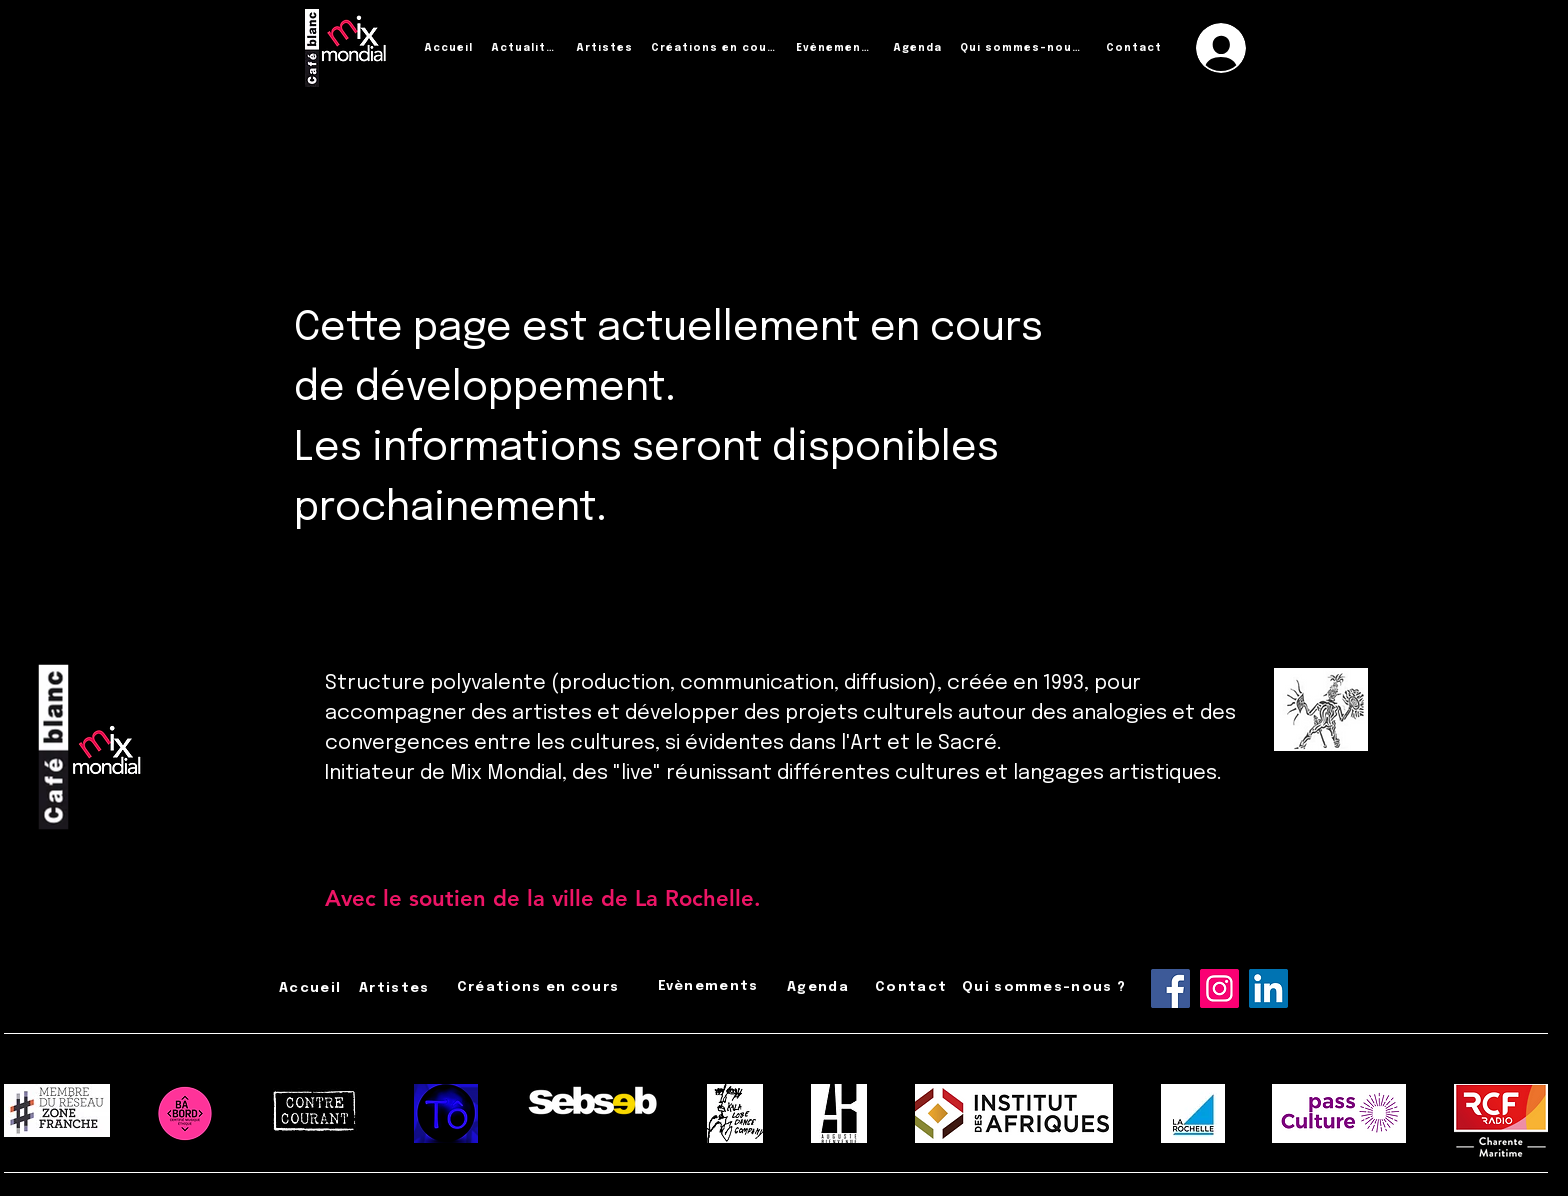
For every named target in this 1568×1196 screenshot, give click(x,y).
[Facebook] (1170, 988)
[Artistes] (606, 48)
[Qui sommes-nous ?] (1025, 48)
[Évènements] (837, 48)
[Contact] (1135, 48)
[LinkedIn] (1268, 988)
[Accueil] (450, 48)
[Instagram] (1219, 988)
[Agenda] (919, 48)
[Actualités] (526, 48)
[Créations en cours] (716, 48)
